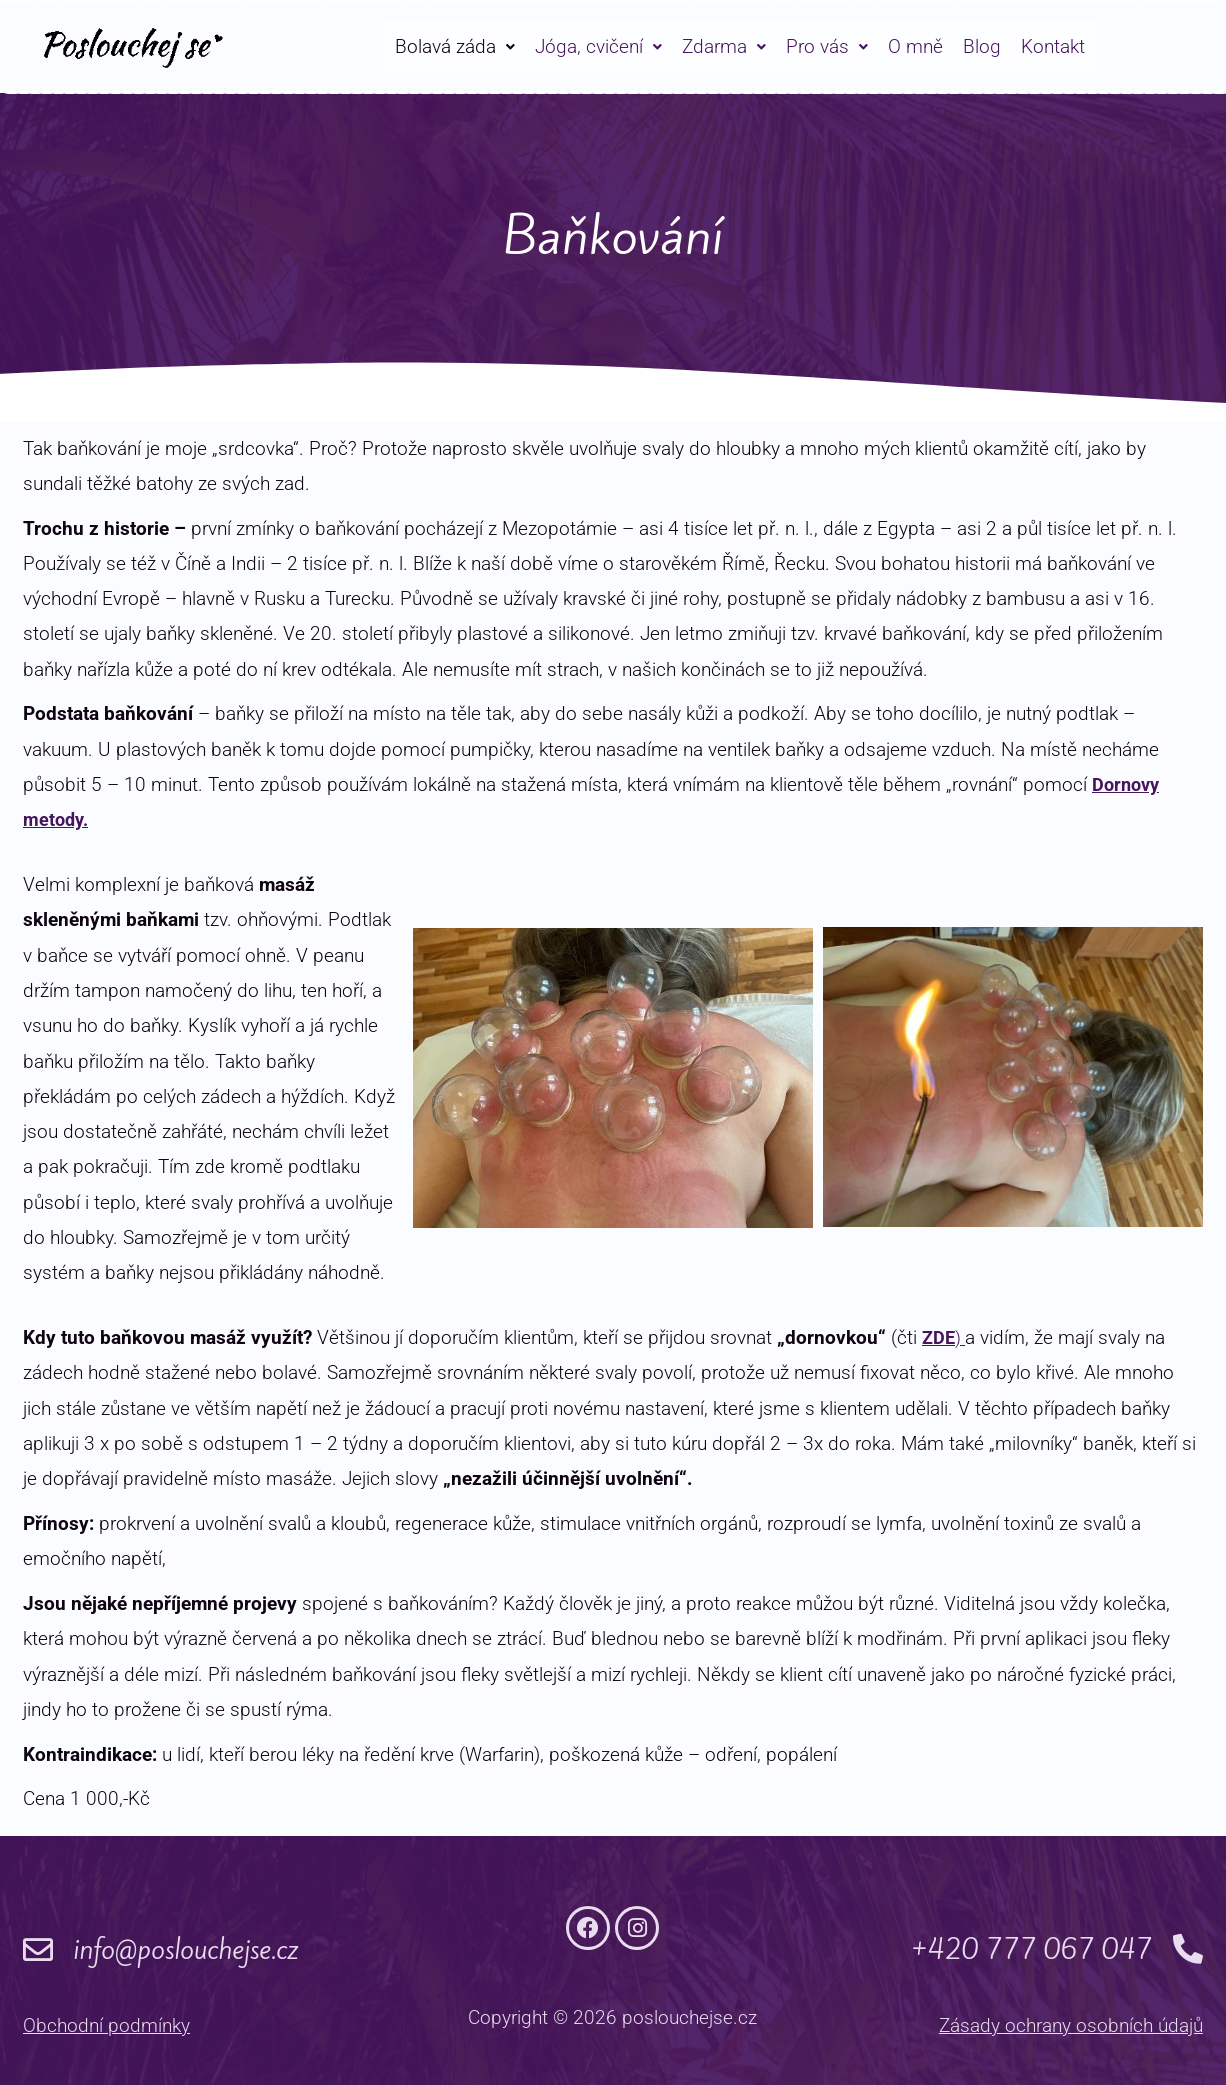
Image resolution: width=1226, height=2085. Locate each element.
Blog (982, 46)
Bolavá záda (455, 46)
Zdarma (724, 46)
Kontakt (1053, 46)
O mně (915, 46)
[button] (455, 46)
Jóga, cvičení (598, 46)
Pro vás (827, 46)
